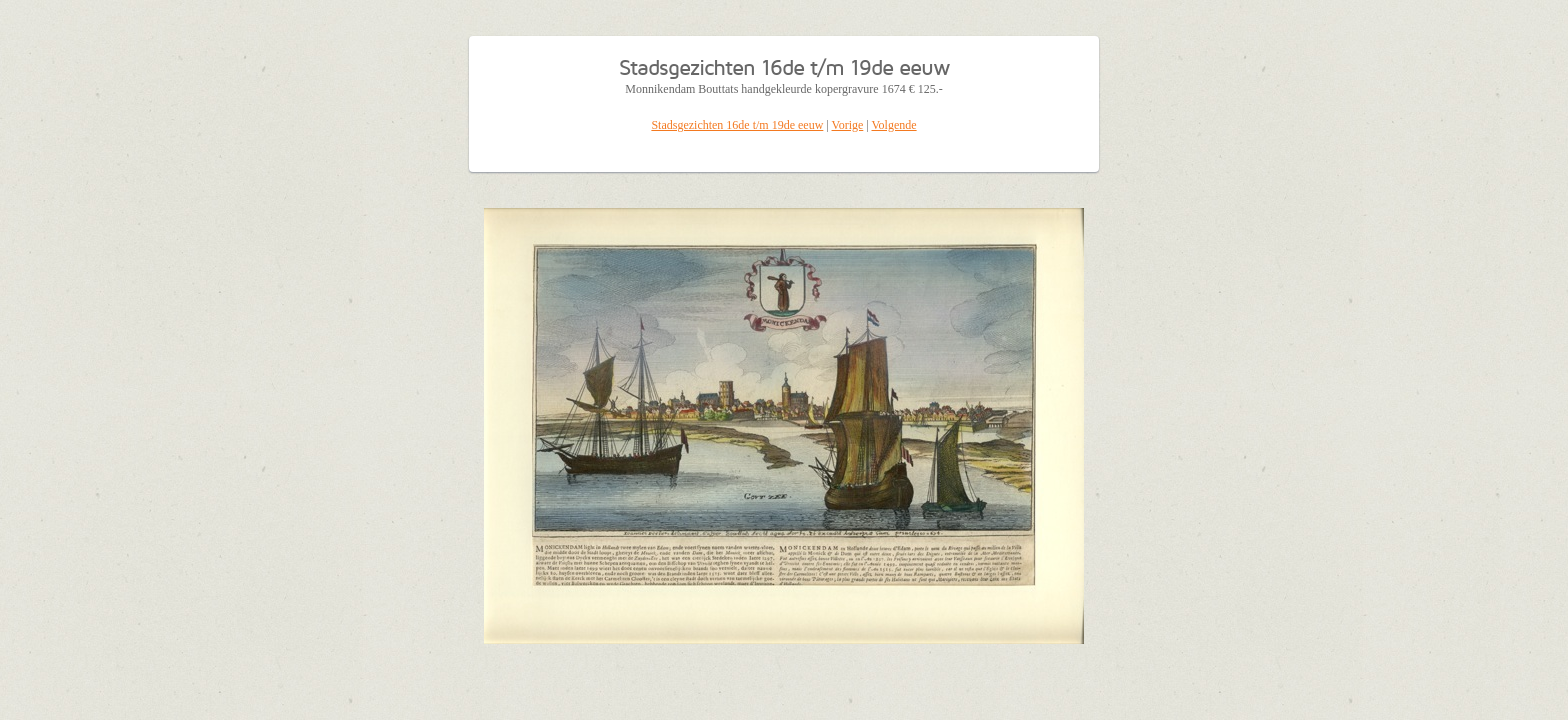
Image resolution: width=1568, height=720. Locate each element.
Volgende (894, 125)
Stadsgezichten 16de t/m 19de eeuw (737, 125)
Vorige (848, 125)
